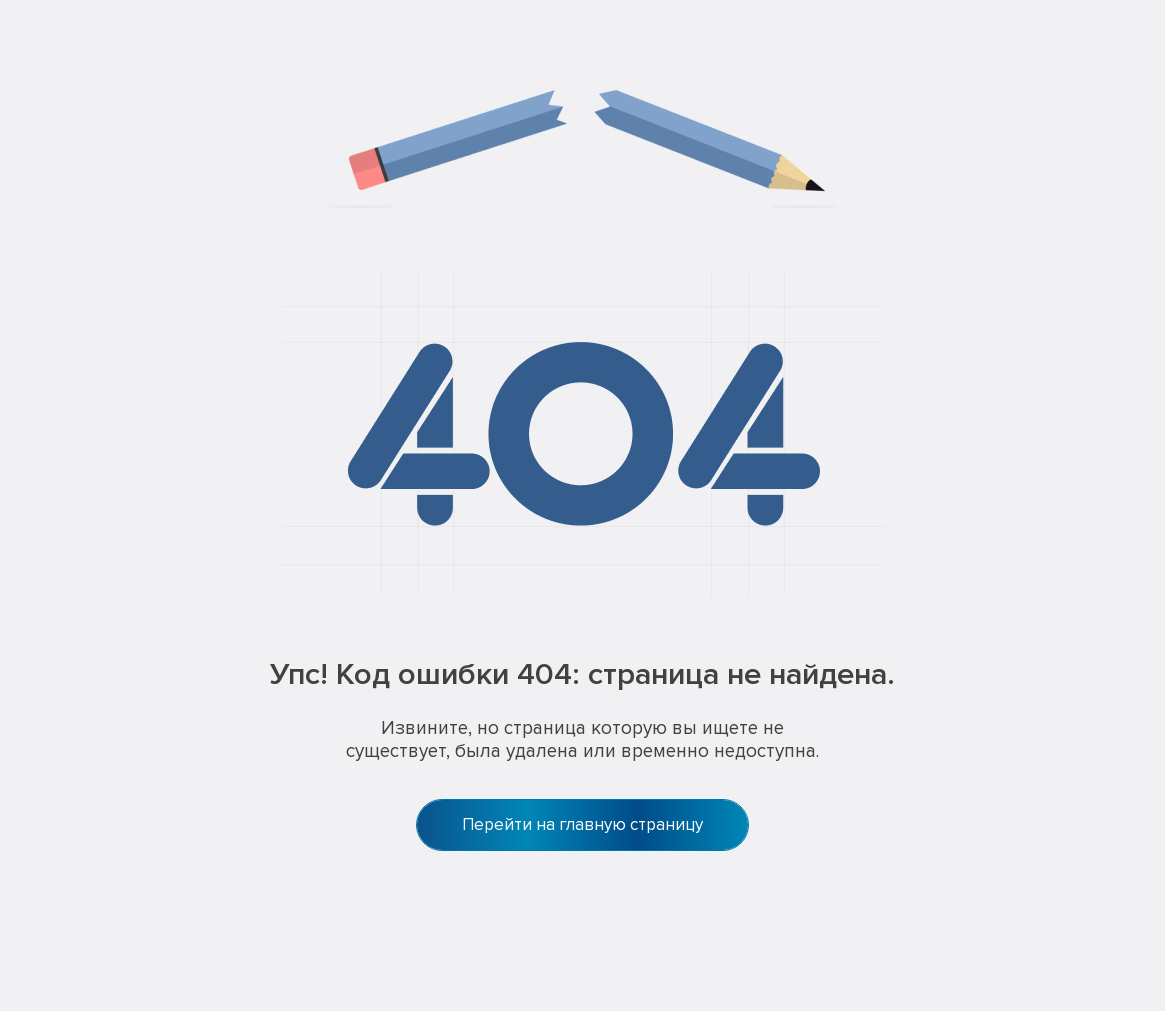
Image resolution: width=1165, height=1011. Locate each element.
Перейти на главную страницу (582, 824)
